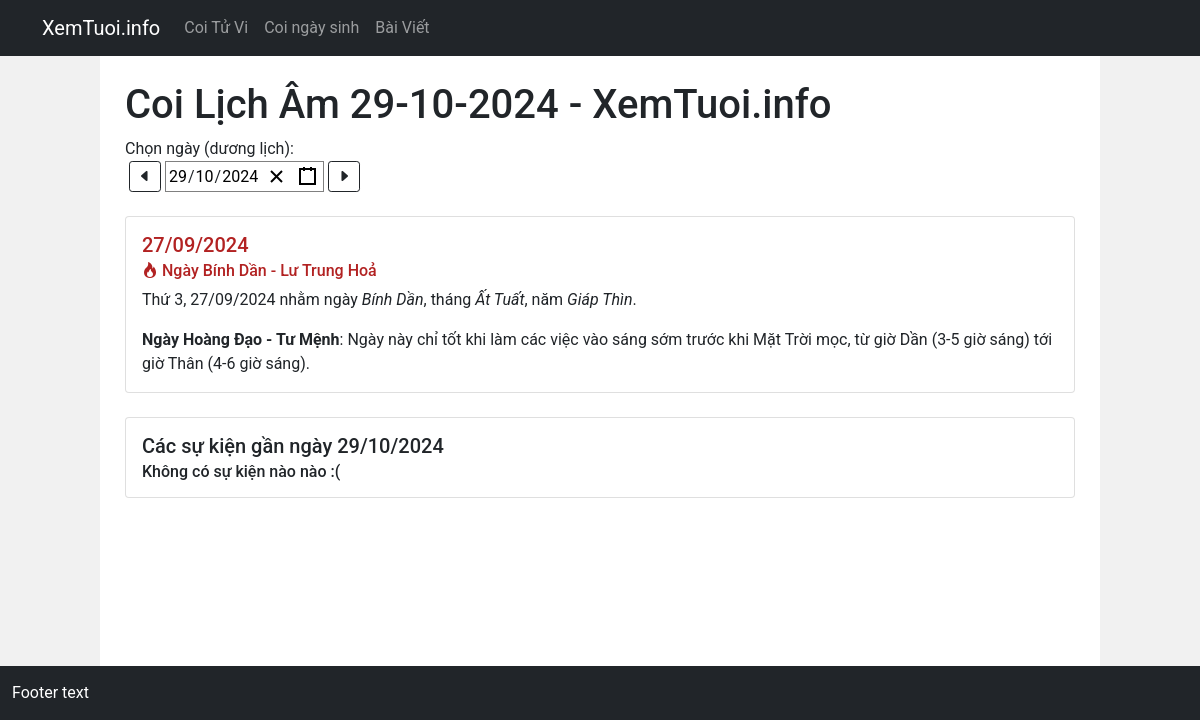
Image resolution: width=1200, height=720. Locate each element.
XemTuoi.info (101, 28)
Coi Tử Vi (216, 27)
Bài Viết (402, 27)
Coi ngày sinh (311, 27)
